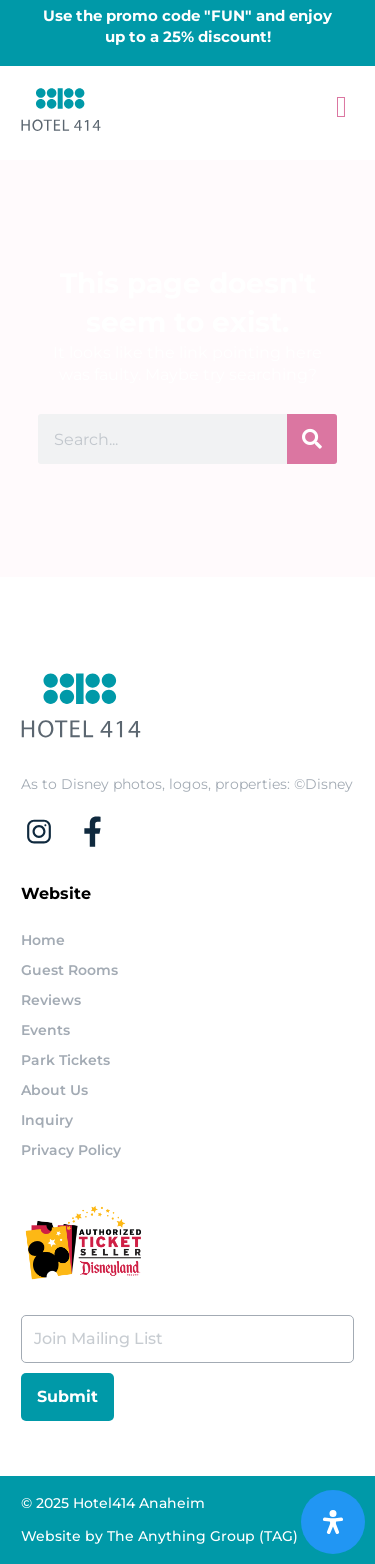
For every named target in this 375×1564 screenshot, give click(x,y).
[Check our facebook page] (102, 832)
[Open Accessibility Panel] (333, 1522)
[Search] (312, 439)
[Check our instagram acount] (48, 832)
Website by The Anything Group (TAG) (159, 1536)
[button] (342, 106)
